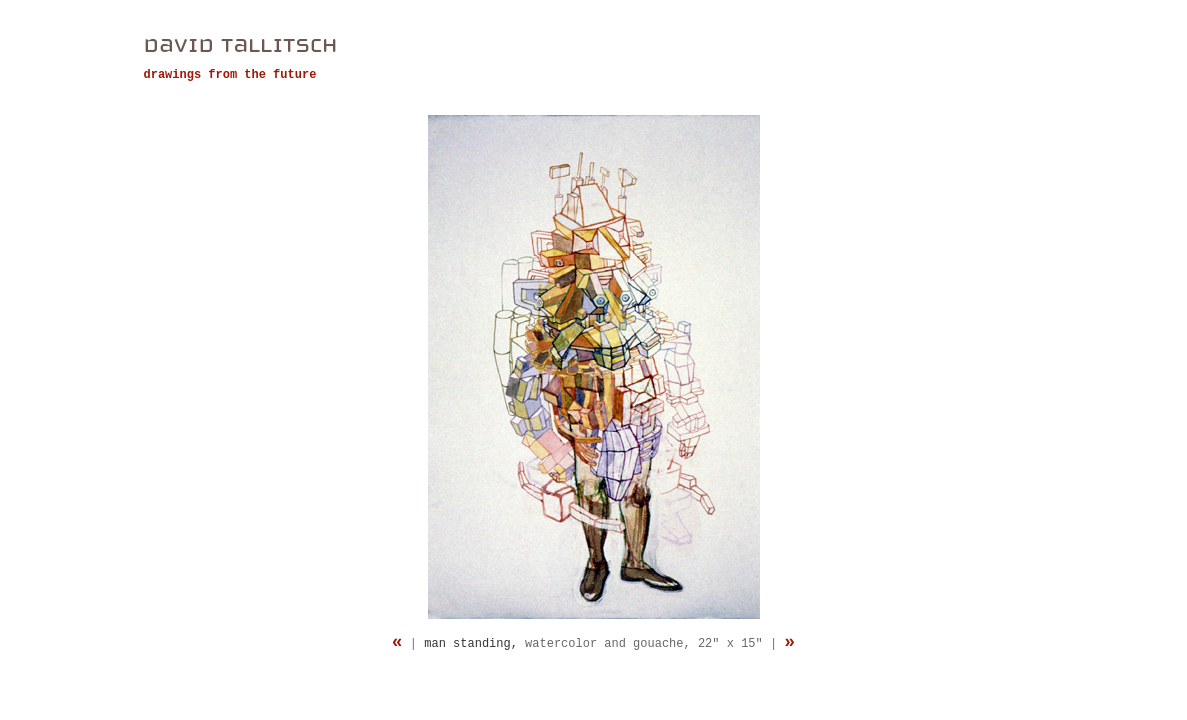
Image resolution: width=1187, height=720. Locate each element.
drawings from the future (230, 75)
